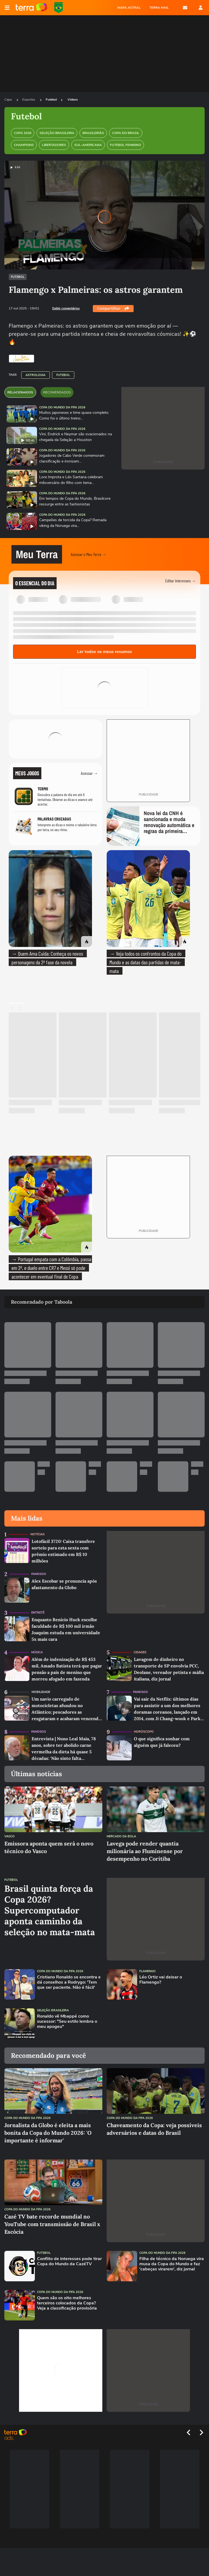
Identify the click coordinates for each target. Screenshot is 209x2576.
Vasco (9, 1836)
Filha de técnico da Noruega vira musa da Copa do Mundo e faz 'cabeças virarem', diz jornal (171, 2264)
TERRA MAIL (159, 7)
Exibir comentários (66, 308)
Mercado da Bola (121, 1836)
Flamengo (147, 1971)
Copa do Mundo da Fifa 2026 (62, 407)
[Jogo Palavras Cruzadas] (55, 826)
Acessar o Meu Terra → (88, 554)
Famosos (38, 1574)
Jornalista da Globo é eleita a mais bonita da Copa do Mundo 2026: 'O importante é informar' (47, 2133)
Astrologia (35, 375)
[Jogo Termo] (55, 796)
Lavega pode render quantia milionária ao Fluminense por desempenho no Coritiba (145, 1851)
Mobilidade (41, 1692)
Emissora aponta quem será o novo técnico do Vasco (48, 1847)
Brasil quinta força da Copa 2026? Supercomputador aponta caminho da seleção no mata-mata (49, 1910)
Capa (8, 99)
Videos (72, 99)
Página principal (31, 7)
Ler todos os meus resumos (104, 652)
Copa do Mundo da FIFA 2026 (58, 7)
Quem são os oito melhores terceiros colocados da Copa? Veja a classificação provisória (67, 2303)
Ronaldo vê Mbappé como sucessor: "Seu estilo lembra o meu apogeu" (67, 2022)
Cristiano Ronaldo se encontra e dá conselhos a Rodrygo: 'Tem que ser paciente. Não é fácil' (69, 1982)
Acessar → (89, 773)
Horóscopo (144, 1732)
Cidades (140, 1652)
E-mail (185, 7)
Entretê (37, 1613)
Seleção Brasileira (53, 2010)
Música (37, 1652)
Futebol (51, 99)
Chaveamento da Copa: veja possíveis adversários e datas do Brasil (154, 2129)
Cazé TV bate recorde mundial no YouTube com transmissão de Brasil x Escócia (52, 2224)
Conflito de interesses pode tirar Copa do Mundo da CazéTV (69, 2261)
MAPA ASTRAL (129, 7)
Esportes (29, 99)
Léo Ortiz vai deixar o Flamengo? (160, 1980)
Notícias (37, 1534)
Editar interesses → (180, 580)
